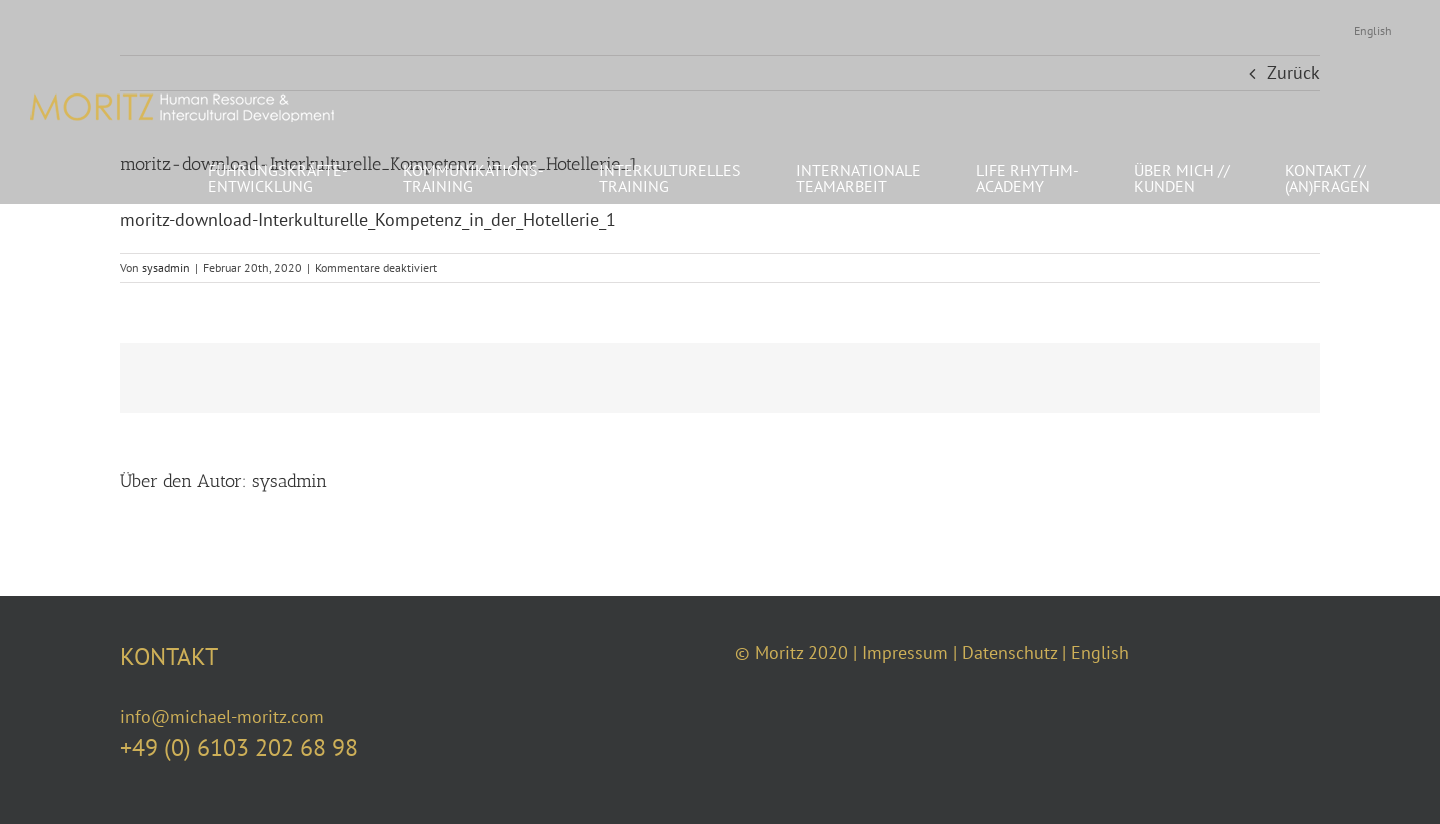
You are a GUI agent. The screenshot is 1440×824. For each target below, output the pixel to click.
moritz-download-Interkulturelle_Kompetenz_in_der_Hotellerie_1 (368, 219)
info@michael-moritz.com (222, 716)
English (1100, 652)
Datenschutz (1009, 652)
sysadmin (166, 267)
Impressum (905, 652)
